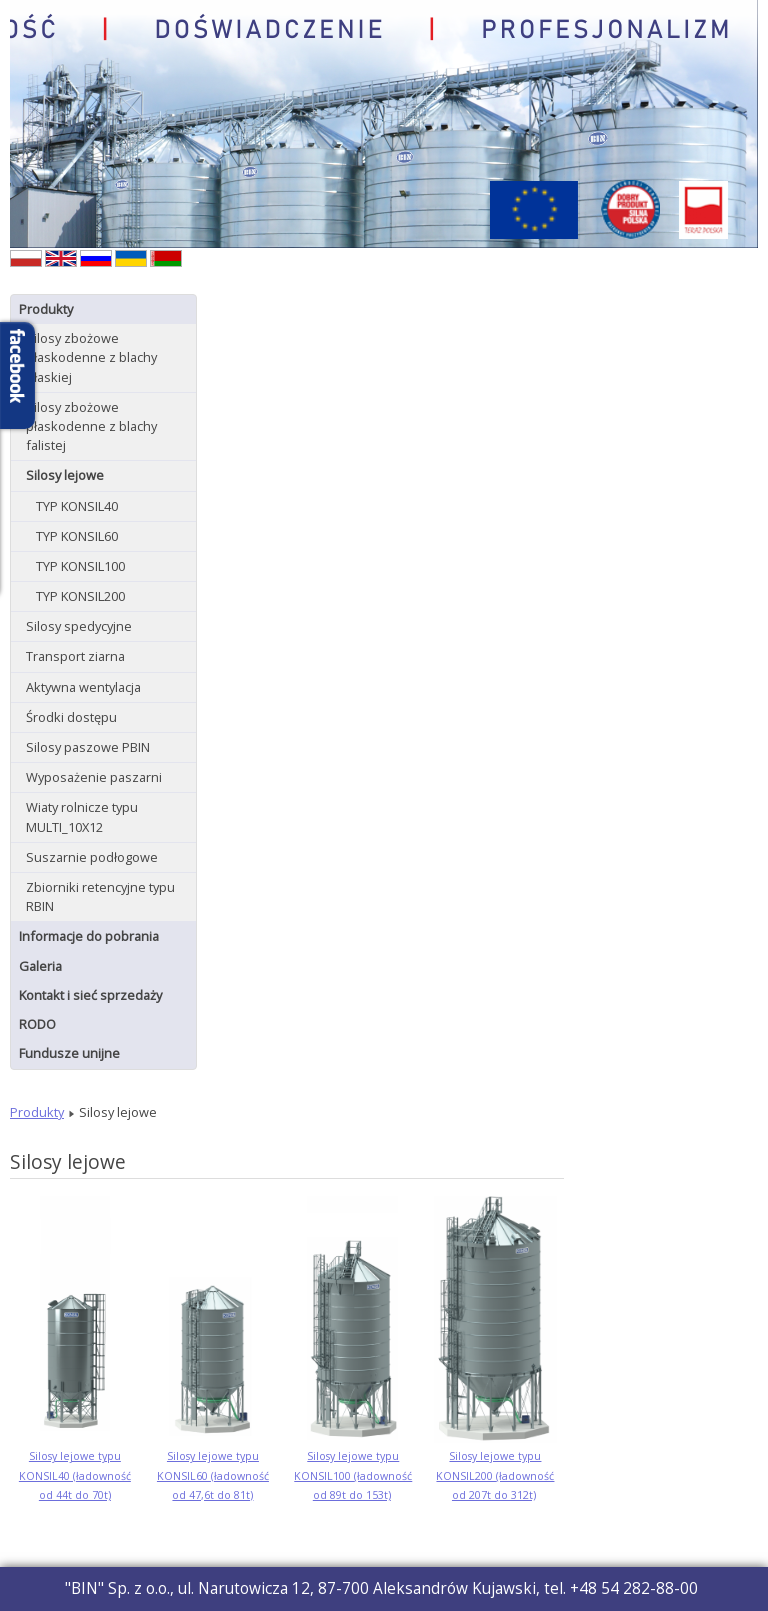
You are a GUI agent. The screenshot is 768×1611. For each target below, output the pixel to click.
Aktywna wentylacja (83, 687)
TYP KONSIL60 (77, 536)
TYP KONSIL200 (80, 596)
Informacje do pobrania (89, 936)
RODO (37, 1024)
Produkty (46, 309)
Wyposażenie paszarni (94, 777)
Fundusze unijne (69, 1053)
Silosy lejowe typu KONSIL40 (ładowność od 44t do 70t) (75, 1475)
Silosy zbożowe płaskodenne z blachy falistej (91, 426)
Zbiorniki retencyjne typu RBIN (100, 896)
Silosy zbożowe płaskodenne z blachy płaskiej (91, 357)
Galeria (40, 966)
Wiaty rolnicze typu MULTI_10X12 (82, 816)
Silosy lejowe (65, 475)
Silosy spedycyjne (79, 626)
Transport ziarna (75, 656)
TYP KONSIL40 (77, 506)
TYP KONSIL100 (80, 566)
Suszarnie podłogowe (92, 857)
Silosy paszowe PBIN (88, 747)
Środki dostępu (71, 717)
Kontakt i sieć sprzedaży (90, 995)
